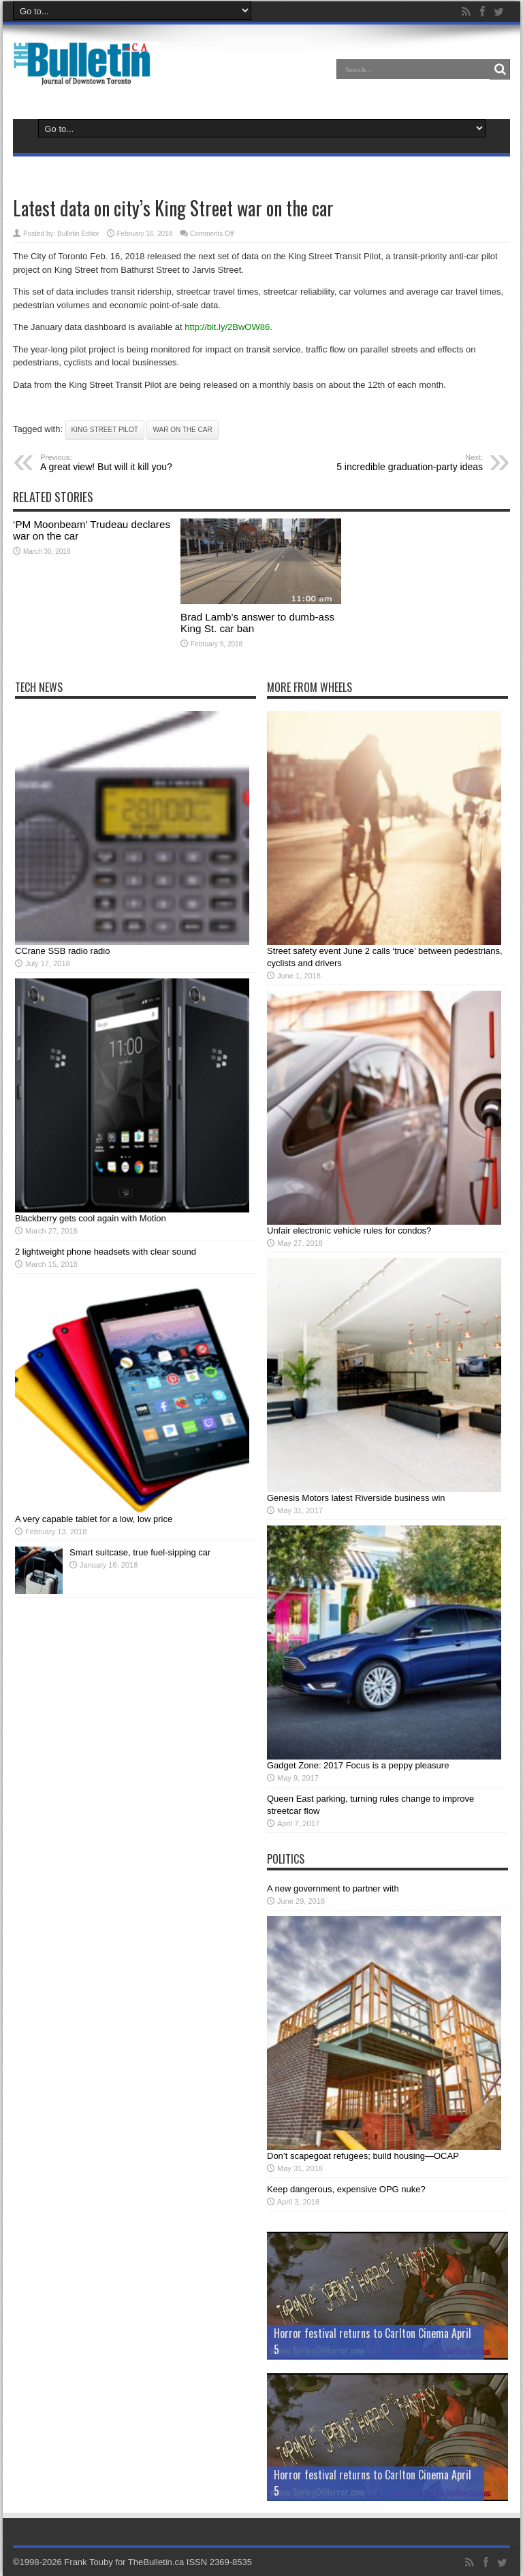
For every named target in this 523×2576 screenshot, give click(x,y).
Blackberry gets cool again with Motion (90, 1218)
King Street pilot (105, 429)
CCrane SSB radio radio (62, 951)
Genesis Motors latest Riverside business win (356, 1498)
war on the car (182, 429)
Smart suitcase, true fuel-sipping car (139, 1552)
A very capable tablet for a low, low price (93, 1519)
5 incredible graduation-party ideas (399, 462)
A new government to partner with (333, 1888)
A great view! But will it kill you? (123, 462)
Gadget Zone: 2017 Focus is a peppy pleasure (358, 1765)
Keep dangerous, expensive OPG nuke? (346, 2189)
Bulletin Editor (78, 233)
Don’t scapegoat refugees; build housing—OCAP (363, 2156)
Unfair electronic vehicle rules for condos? (349, 1230)
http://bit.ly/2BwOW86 (227, 327)
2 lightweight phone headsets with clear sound (105, 1251)
